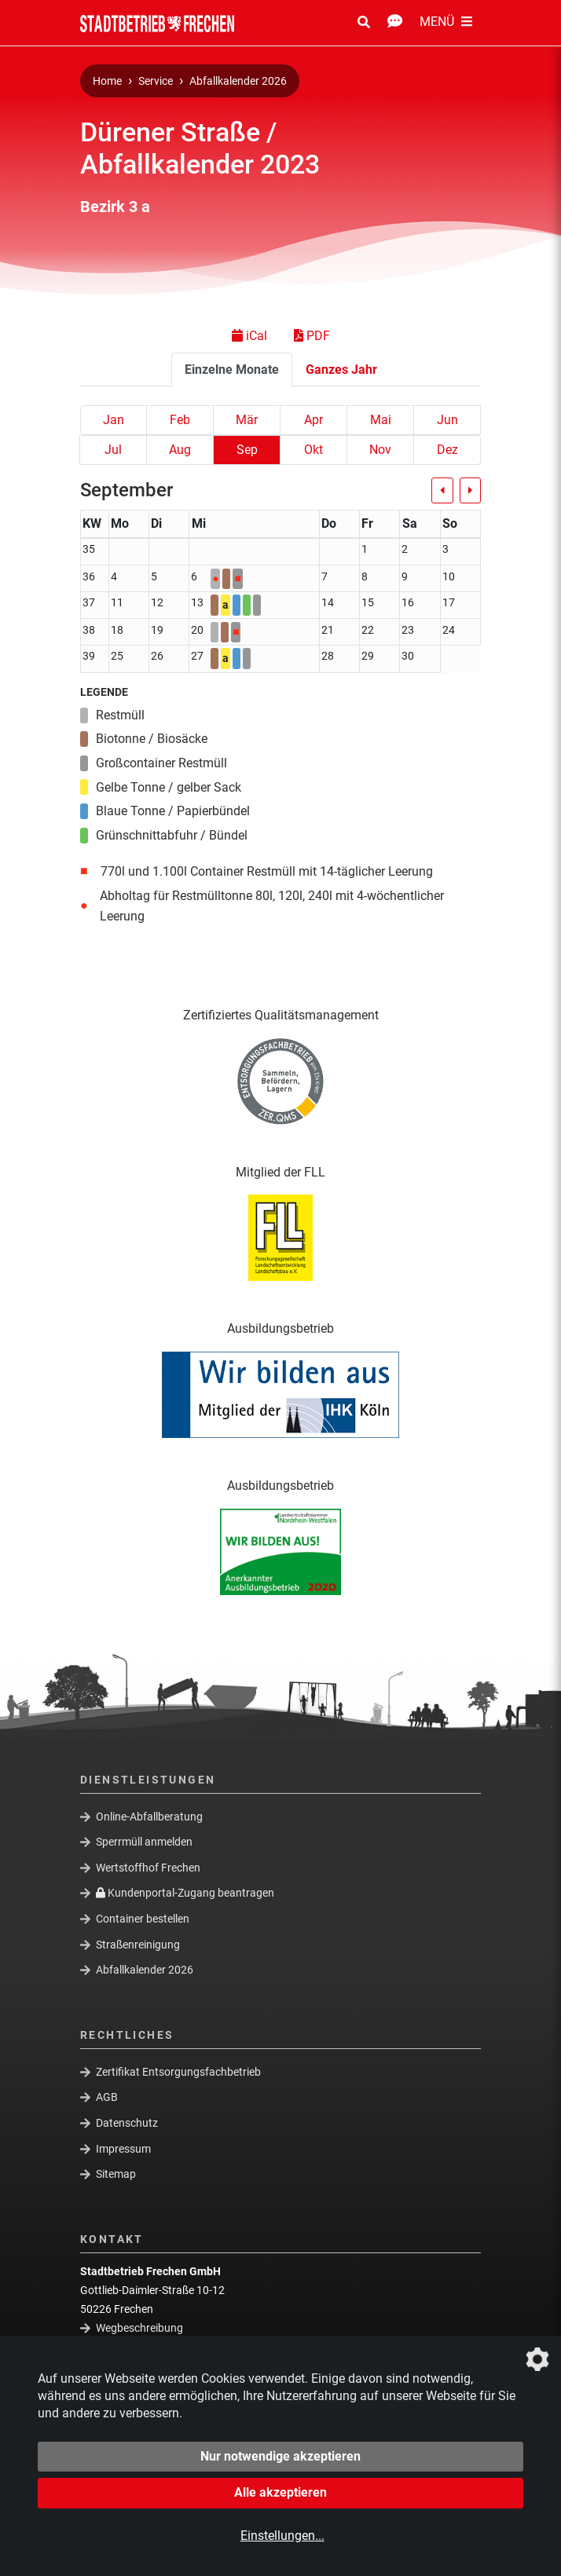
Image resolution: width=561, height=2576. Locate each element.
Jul (113, 449)
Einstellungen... (282, 2535)
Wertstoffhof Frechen (148, 1867)
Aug (180, 449)
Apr (313, 419)
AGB (107, 2097)
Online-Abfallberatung (149, 1815)
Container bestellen (142, 1918)
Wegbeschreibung (139, 2328)
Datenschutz (127, 2123)
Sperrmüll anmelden (144, 1841)
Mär (247, 419)
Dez (447, 449)
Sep (247, 449)
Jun (447, 419)
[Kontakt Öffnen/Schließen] (395, 22)
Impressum (123, 2148)
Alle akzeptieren (280, 2492)
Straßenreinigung (138, 1943)
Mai (380, 419)
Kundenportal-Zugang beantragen (185, 1892)
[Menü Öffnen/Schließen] (446, 22)
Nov (380, 449)
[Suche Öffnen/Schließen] (364, 22)
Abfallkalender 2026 (238, 81)
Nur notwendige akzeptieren (280, 2456)
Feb (180, 419)
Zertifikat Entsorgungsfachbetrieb (178, 2071)
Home (107, 81)
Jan (113, 419)
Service (155, 81)
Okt (313, 449)
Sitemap (116, 2174)
